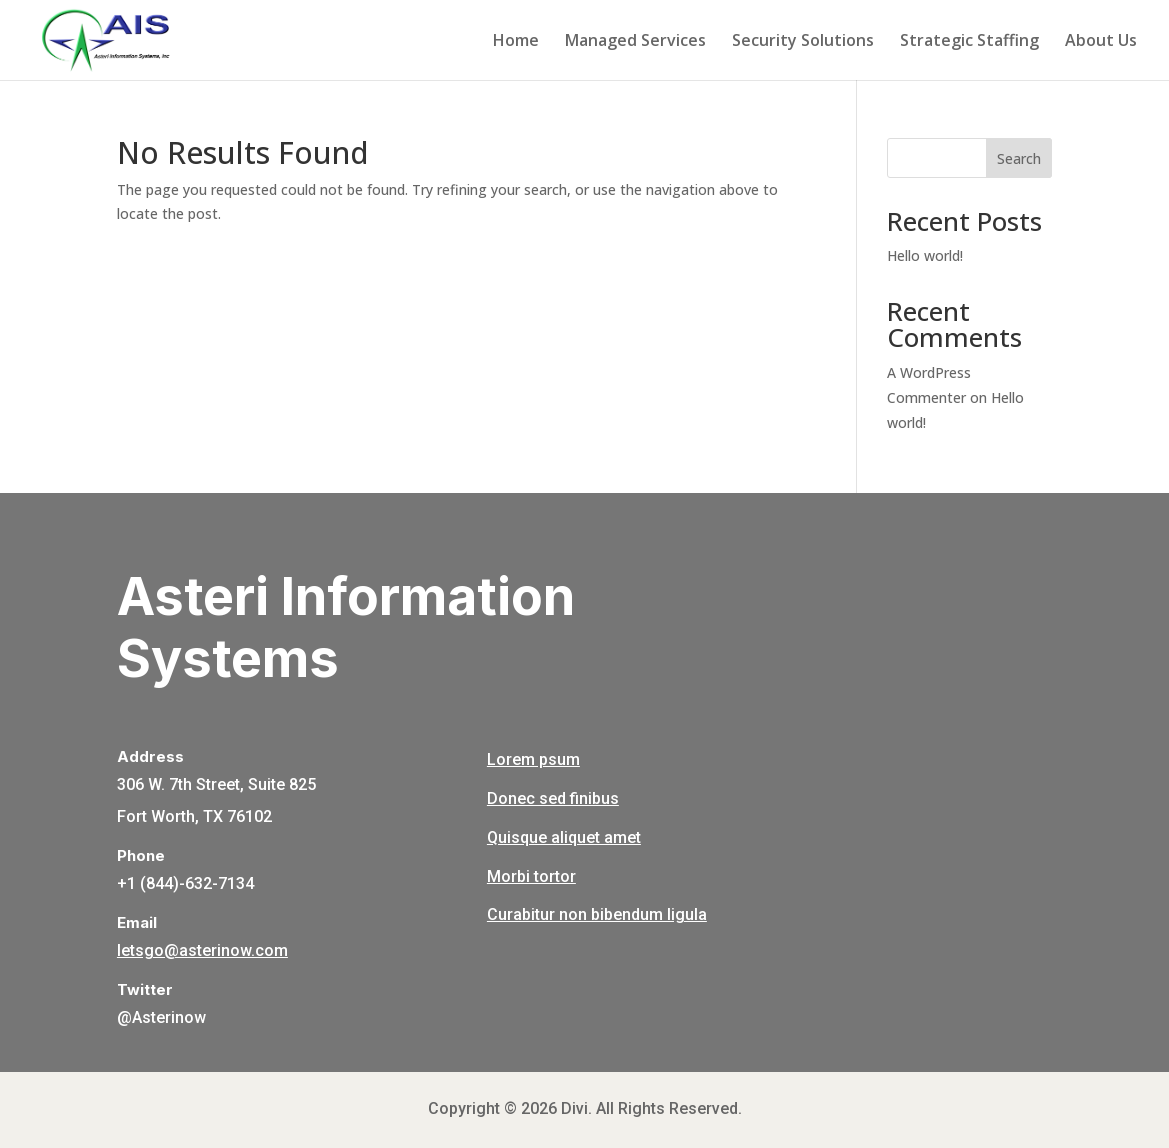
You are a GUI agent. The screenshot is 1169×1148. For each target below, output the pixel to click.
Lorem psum (533, 759)
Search (1019, 158)
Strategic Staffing (969, 42)
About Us (1101, 42)
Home (516, 42)
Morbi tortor (531, 876)
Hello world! (925, 255)
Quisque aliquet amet (564, 837)
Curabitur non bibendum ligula (597, 914)
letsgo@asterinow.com (202, 950)
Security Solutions (803, 42)
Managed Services (635, 42)
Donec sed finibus (553, 798)
